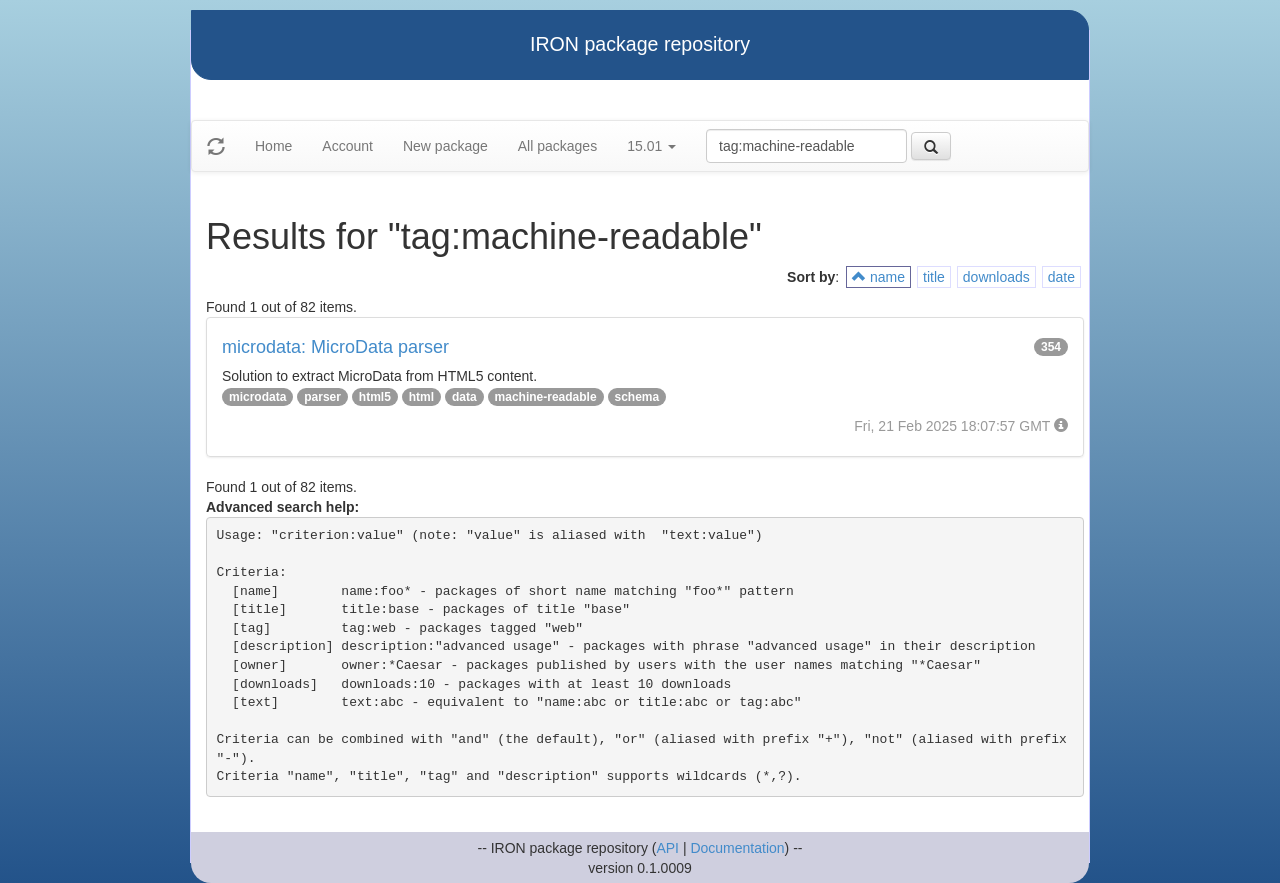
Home (273, 146)
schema (637, 397)
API (667, 848)
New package (445, 146)
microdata (257, 397)
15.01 (651, 146)
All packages (557, 146)
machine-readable (546, 397)
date (1061, 277)
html (421, 397)
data (464, 397)
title (934, 277)
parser (322, 397)
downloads (996, 277)
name (878, 277)
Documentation (737, 848)
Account (347, 146)
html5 (375, 397)
